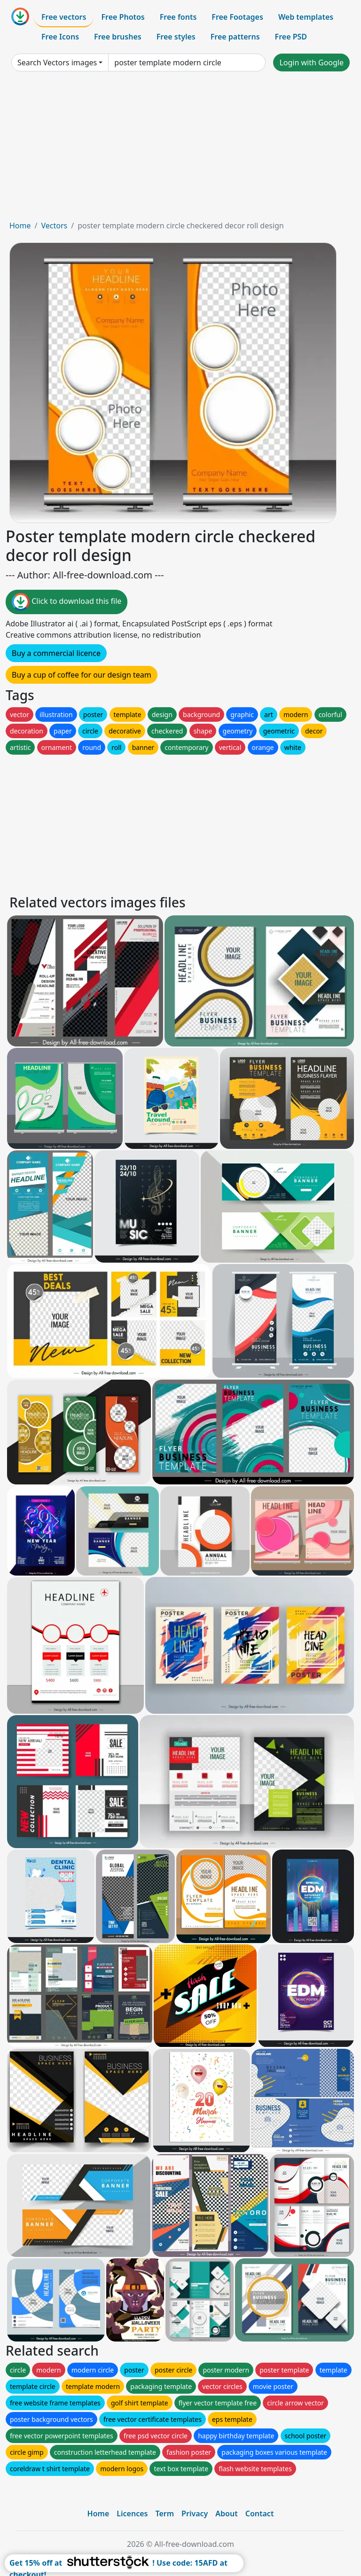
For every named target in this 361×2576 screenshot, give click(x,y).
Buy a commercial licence (56, 653)
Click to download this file (66, 602)
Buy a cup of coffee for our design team (81, 675)
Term (164, 2513)
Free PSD (291, 36)
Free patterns (235, 36)
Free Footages (237, 17)
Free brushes (117, 36)
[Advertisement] (180, 149)
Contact (259, 2513)
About (226, 2513)
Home (20, 225)
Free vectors (63, 17)
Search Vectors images (57, 62)
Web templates (305, 17)
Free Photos (122, 17)
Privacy (194, 2513)
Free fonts (178, 17)
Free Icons (60, 36)
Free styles (176, 36)
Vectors (54, 225)
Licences (132, 2513)
